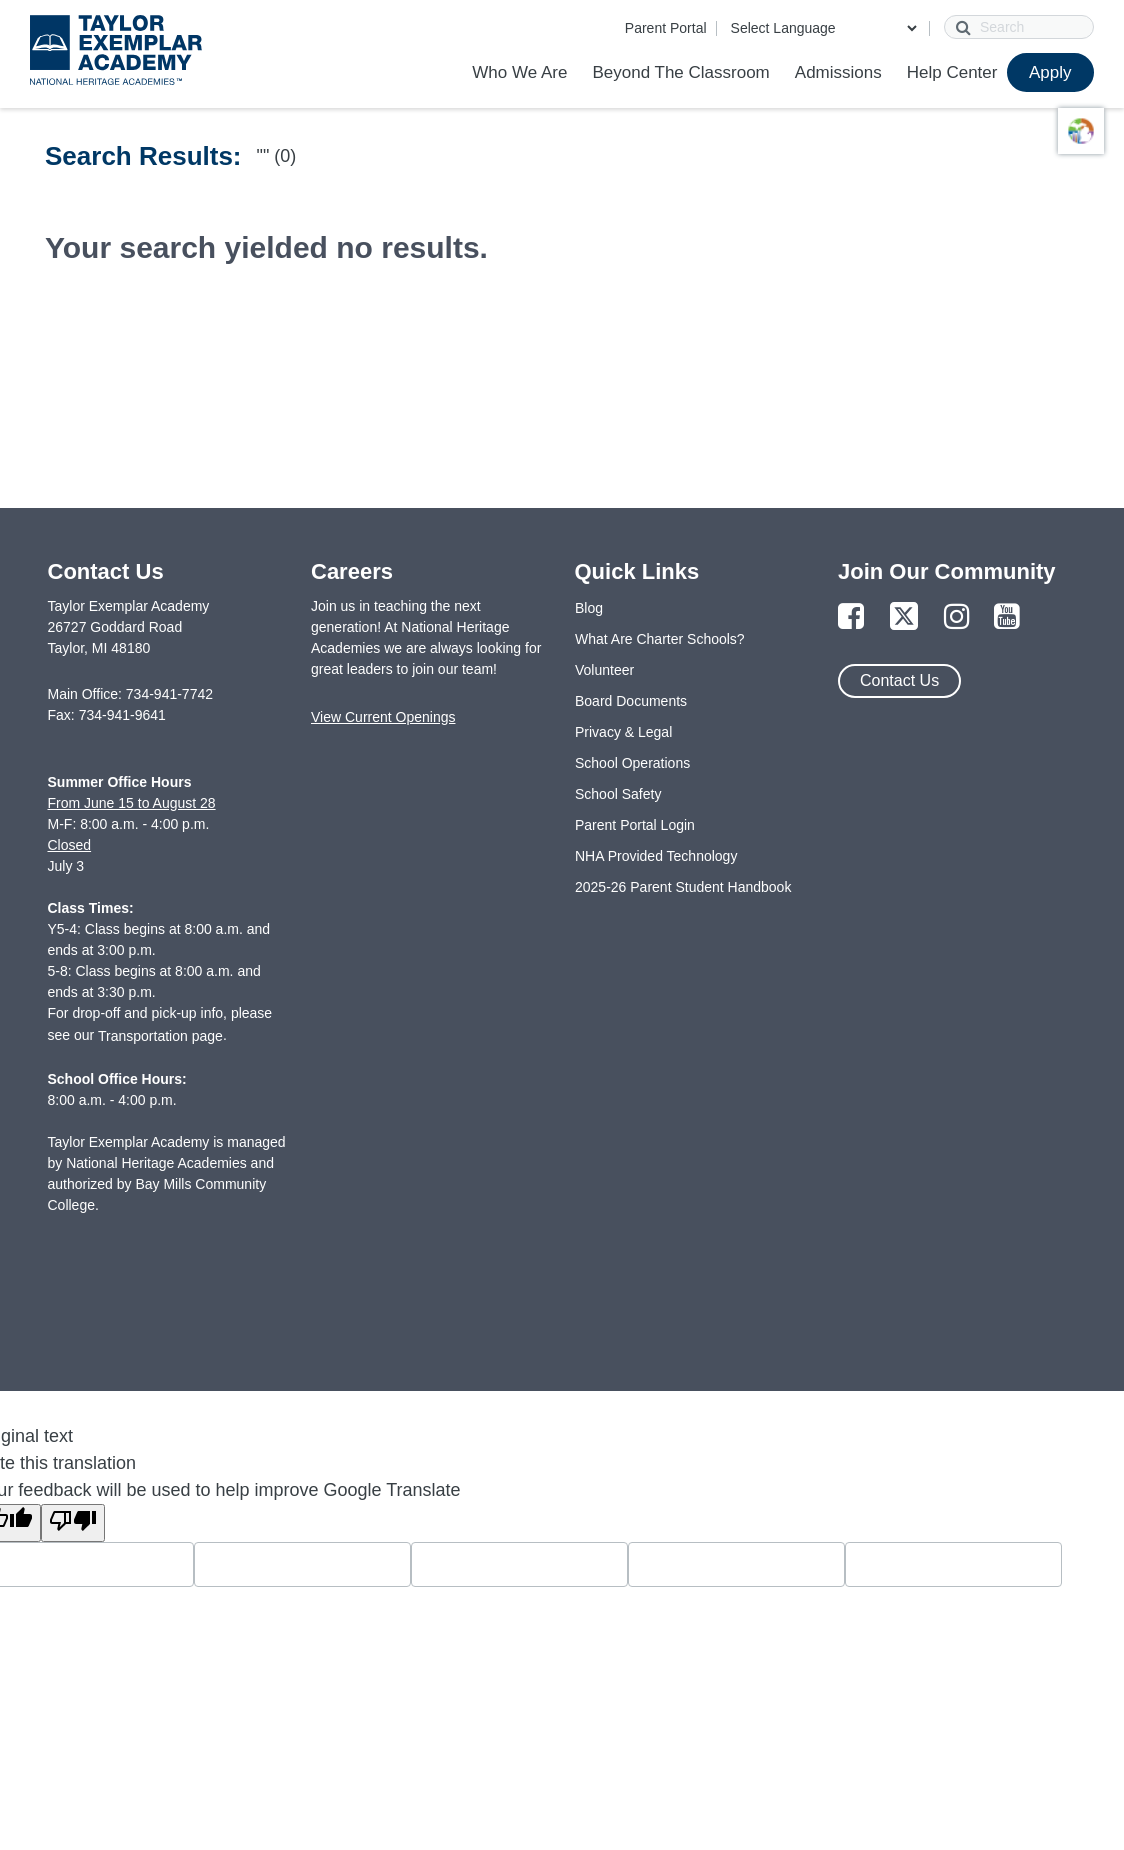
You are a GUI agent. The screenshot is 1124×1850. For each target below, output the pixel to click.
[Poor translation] (73, 1523)
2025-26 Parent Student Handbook (683, 887)
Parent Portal (666, 28)
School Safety (618, 794)
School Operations (632, 763)
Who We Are (519, 72)
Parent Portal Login (635, 825)
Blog (589, 608)
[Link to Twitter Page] (904, 617)
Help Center (952, 72)
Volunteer (604, 670)
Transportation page (160, 1036)
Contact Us (899, 680)
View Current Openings (383, 717)
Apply (1050, 72)
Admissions (838, 72)
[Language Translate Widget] (823, 28)
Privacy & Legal (623, 732)
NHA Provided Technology (656, 856)
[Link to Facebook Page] (851, 617)
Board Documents (631, 701)
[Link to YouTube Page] (1007, 617)
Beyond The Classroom (680, 72)
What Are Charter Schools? (660, 639)
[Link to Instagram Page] (957, 617)
